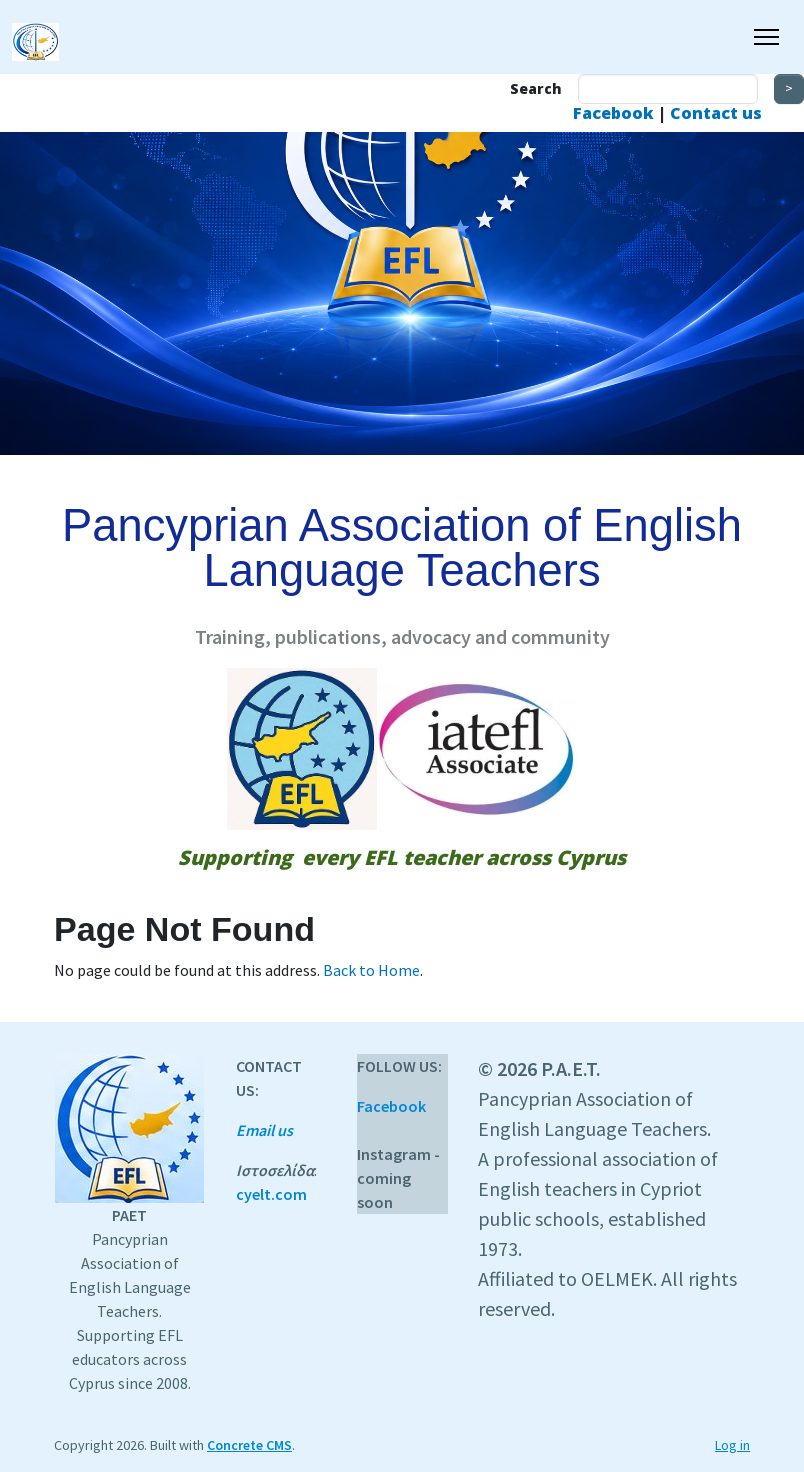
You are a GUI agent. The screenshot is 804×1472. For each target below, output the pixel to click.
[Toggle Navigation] (766, 37)
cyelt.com (271, 1194)
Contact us (716, 113)
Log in (732, 1445)
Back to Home (371, 970)
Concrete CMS (249, 1445)
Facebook (615, 113)
